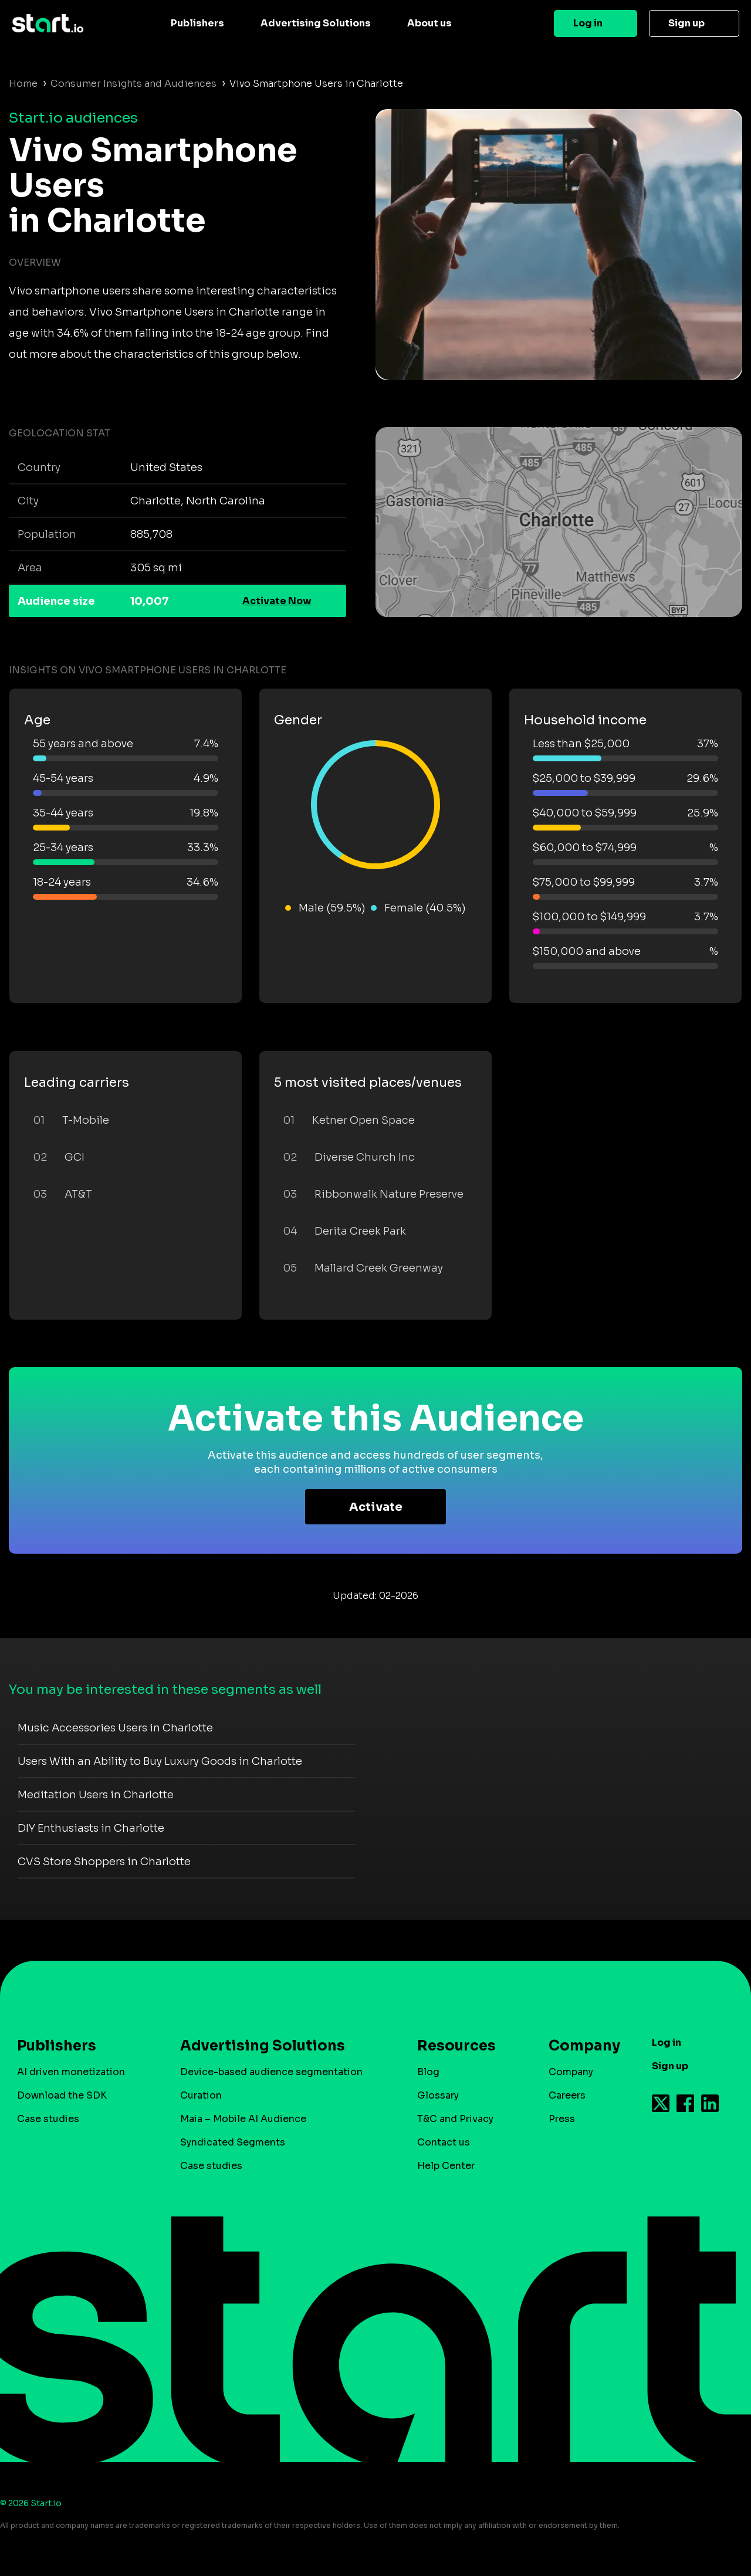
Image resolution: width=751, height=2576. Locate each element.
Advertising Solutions (316, 23)
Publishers (197, 23)
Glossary (438, 2095)
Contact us (443, 2142)
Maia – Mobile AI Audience (243, 2119)
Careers (567, 2095)
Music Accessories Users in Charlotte (115, 1727)
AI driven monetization (71, 2072)
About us (429, 23)
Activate (375, 1507)
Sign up (686, 23)
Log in (588, 23)
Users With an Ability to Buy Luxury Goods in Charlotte (160, 1761)
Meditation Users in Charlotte (96, 1794)
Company (579, 2046)
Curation (201, 2095)
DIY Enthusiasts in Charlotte (91, 1828)
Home (23, 83)
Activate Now (277, 601)
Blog (428, 2072)
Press (562, 2119)
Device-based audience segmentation (271, 2072)
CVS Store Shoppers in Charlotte (104, 1861)
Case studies (48, 2119)
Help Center (446, 2166)
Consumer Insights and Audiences (133, 83)
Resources (456, 2046)
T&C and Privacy (455, 2119)
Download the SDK (62, 2095)
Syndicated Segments (232, 2142)
